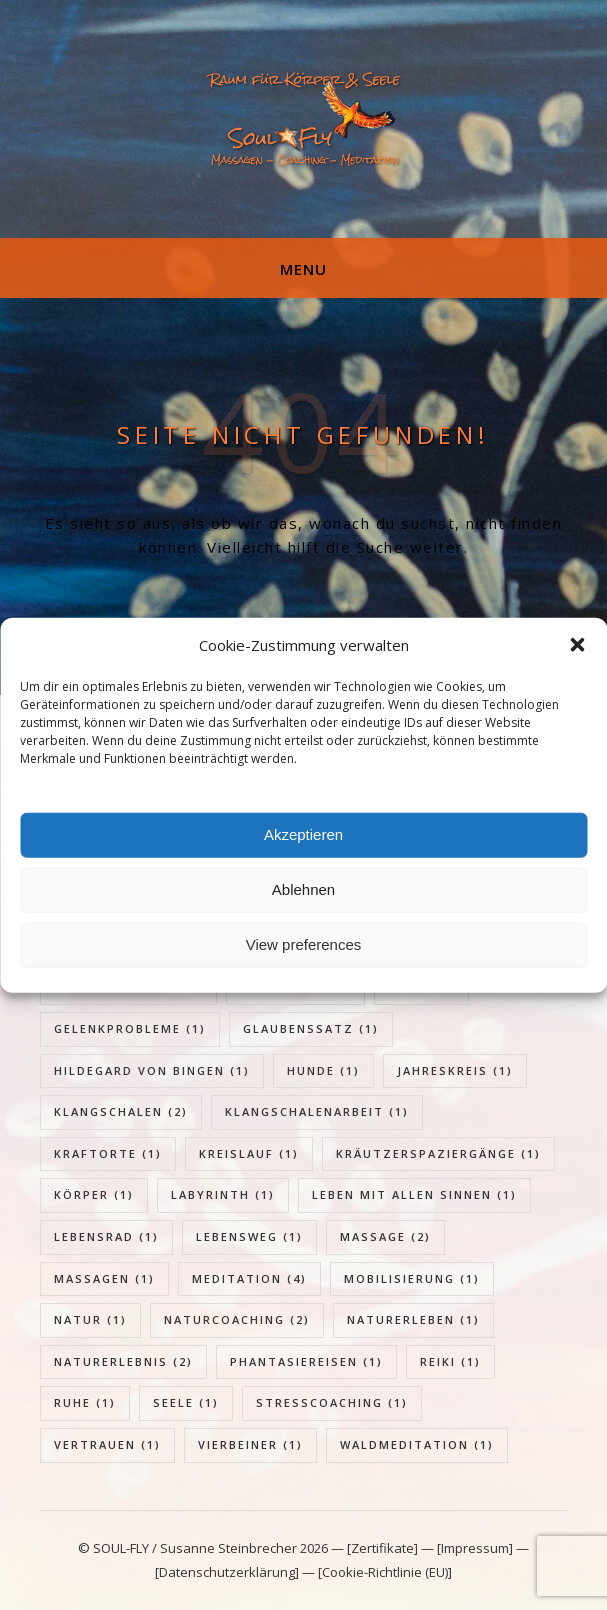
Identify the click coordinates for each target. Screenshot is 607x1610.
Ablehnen (303, 889)
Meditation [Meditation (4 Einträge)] (249, 1278)
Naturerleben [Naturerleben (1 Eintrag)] (413, 1319)
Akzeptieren (303, 834)
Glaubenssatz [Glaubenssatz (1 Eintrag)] (311, 1028)
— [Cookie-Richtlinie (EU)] (375, 1572)
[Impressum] (475, 1548)
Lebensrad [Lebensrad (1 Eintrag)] (106, 1236)
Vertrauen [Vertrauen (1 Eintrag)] (107, 1444)
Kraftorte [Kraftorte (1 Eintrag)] (108, 1153)
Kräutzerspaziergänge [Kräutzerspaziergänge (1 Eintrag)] (438, 1153)
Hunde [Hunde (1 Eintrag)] (323, 1070)
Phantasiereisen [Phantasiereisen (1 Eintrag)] (306, 1361)
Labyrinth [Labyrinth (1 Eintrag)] (223, 1194)
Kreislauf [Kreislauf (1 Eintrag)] (249, 1153)
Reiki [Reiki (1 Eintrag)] (450, 1361)
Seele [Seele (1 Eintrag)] (186, 1402)
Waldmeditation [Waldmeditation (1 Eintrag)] (417, 1444)
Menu (303, 269)
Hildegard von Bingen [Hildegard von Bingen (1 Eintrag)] (152, 1070)
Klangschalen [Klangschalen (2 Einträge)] (121, 1111)
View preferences (304, 944)
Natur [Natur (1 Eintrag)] (90, 1319)
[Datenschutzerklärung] (227, 1572)
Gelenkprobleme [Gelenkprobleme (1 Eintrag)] (130, 1028)
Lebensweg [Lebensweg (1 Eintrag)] (249, 1236)
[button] (577, 645)
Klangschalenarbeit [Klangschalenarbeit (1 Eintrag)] (317, 1111)
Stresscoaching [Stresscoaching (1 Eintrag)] (332, 1402)
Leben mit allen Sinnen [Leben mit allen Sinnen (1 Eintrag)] (414, 1194)
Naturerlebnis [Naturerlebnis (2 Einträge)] (123, 1361)
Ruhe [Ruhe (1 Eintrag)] (85, 1402)
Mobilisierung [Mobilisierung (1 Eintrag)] (412, 1278)
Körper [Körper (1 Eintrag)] (94, 1194)
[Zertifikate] (384, 1548)
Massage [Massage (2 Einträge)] (385, 1236)
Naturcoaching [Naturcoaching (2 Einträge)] (237, 1319)
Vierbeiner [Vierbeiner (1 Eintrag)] (250, 1444)
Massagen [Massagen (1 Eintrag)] (104, 1278)
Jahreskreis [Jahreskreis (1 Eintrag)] (455, 1070)
